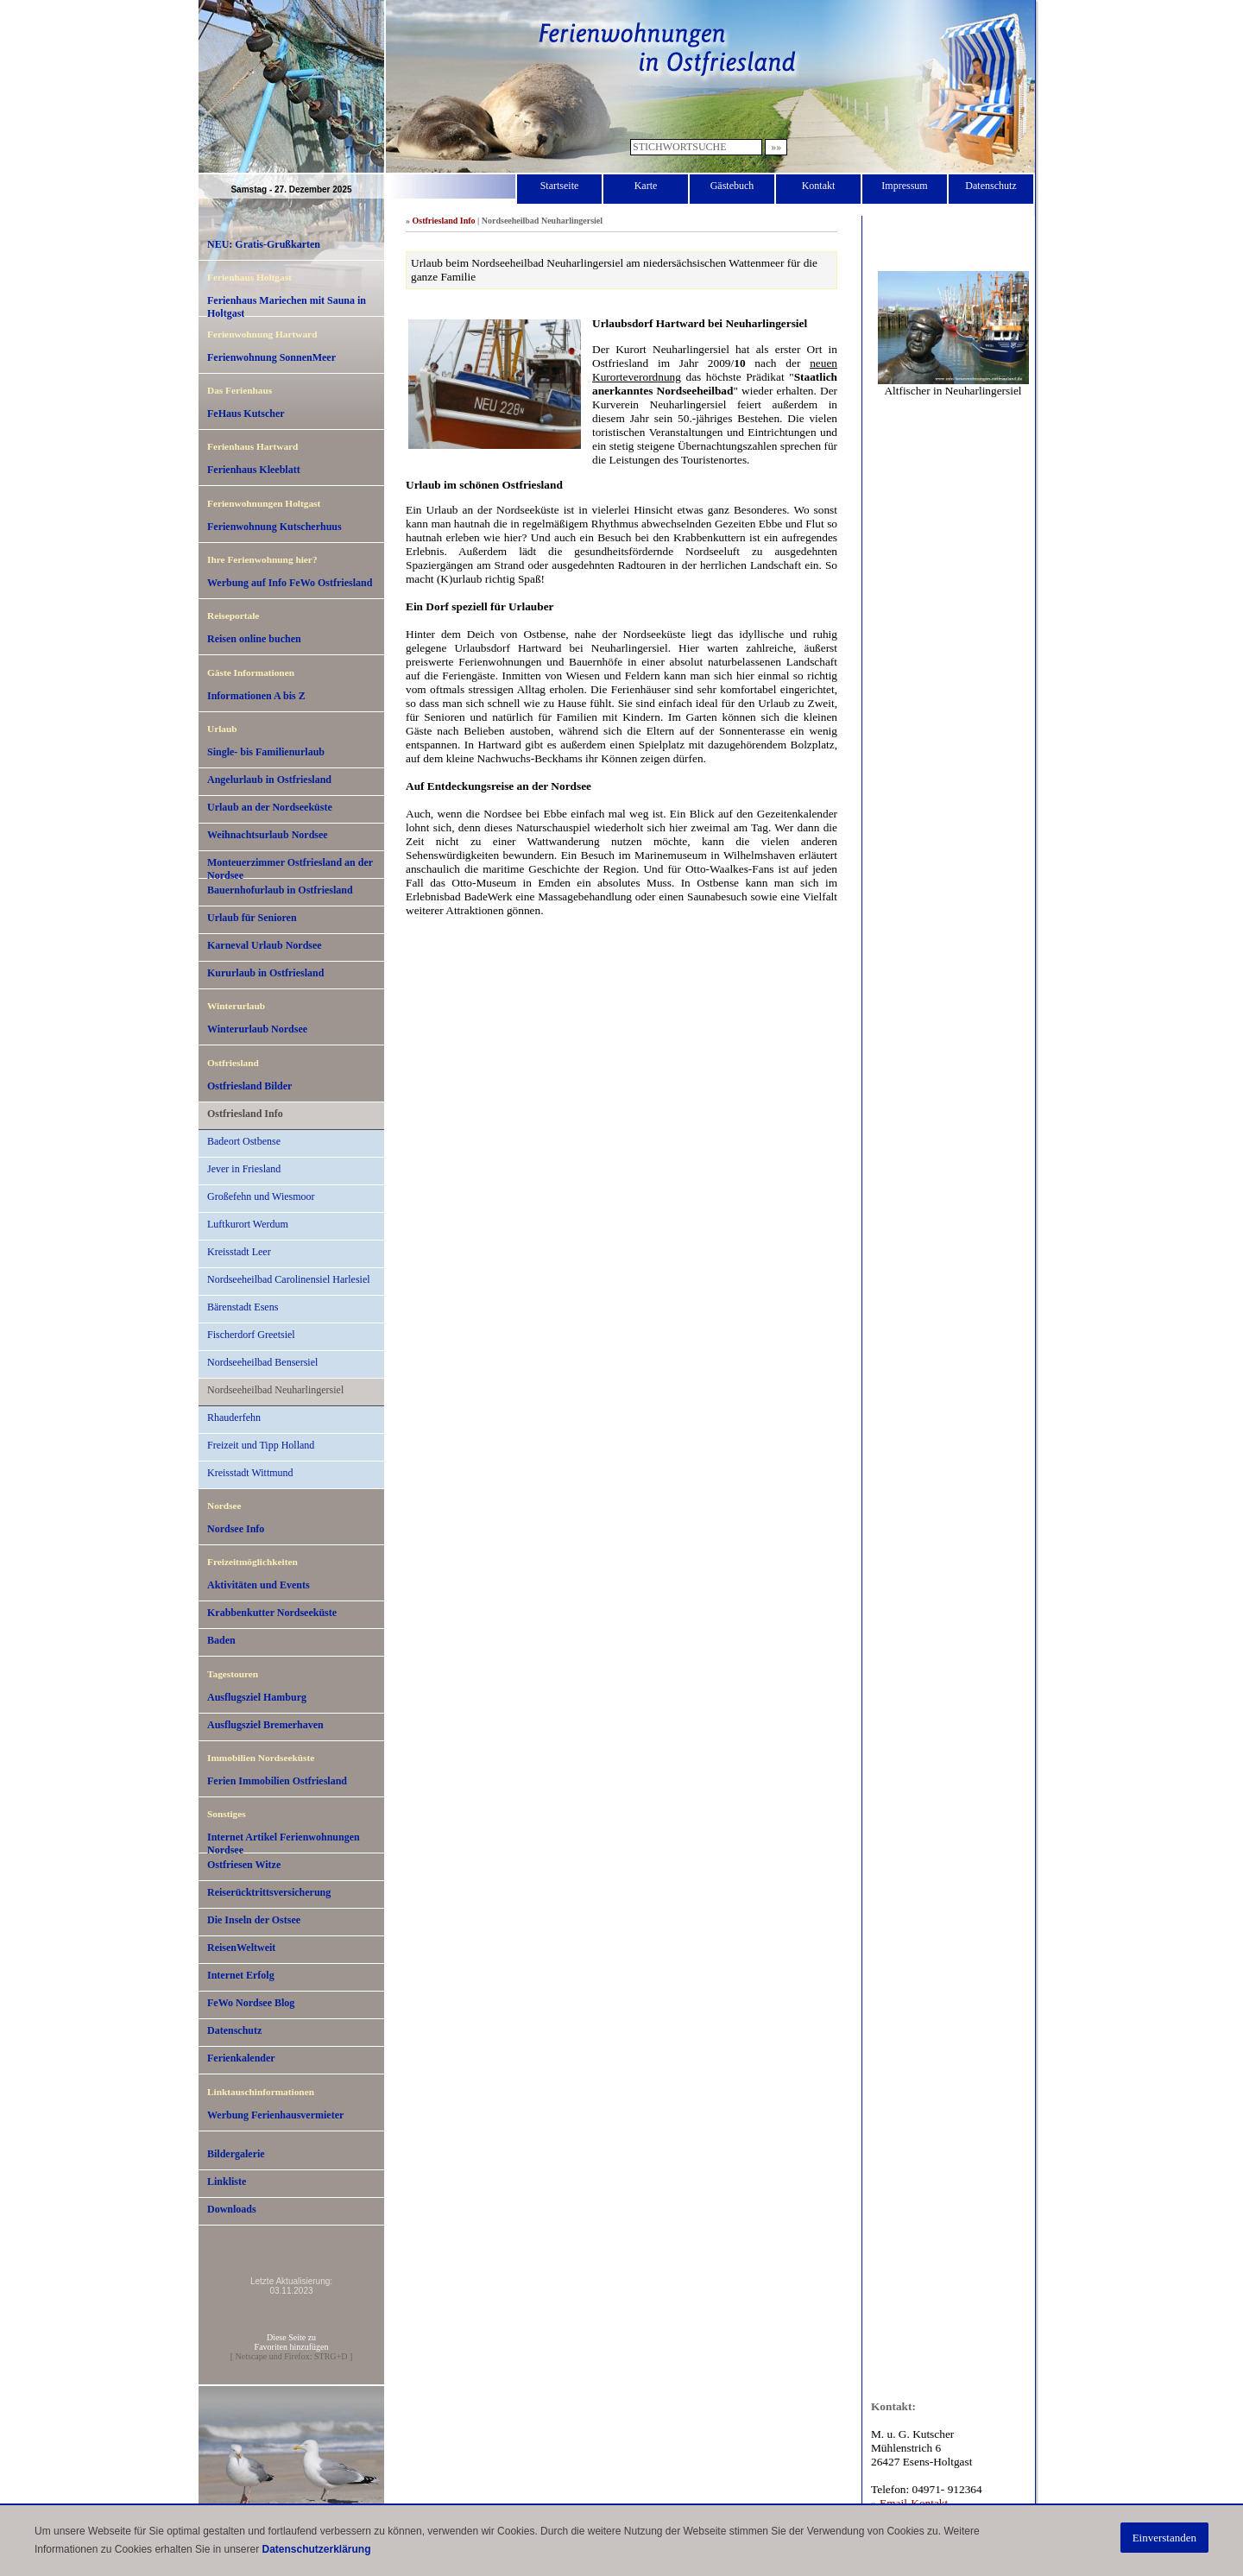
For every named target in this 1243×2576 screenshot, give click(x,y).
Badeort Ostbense (244, 1141)
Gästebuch (732, 186)
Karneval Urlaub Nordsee (264, 945)
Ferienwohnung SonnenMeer (271, 357)
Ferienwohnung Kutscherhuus (274, 527)
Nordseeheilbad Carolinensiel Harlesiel (288, 1279)
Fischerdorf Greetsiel (251, 1335)
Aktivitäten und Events (258, 1585)
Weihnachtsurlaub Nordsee (267, 835)
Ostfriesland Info (245, 1114)
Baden (221, 1640)
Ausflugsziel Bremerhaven (265, 1725)
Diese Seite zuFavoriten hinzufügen (292, 2342)
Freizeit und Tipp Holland (260, 1445)
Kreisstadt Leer (239, 1252)
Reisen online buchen (254, 639)
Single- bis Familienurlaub (266, 752)
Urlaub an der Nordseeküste (269, 807)
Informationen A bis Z (256, 696)
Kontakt (819, 186)
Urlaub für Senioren (252, 918)
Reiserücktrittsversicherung (269, 1892)
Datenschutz (990, 186)
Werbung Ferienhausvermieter (275, 2115)
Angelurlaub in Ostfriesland (269, 779)
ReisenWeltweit (241, 1947)
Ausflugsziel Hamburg (256, 1697)
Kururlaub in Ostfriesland (265, 973)
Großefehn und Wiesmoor (261, 1196)
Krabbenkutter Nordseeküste (272, 1613)
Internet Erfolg (240, 1975)
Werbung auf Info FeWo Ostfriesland (289, 583)
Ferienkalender (241, 2058)
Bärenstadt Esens (242, 1307)
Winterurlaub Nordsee (257, 1029)
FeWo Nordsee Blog (250, 2003)
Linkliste (226, 2181)
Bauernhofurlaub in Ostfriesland (280, 890)
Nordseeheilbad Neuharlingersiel (275, 1390)
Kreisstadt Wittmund (250, 1473)
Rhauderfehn (234, 1417)
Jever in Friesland (244, 1169)
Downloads (231, 2209)
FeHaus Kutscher (246, 413)
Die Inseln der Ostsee (253, 1920)
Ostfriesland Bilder (249, 1086)
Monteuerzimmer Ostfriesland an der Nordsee (290, 867)
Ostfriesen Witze (244, 1865)
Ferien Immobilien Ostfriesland (277, 1781)
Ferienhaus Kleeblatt (253, 470)
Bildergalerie (236, 2154)
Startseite (559, 186)
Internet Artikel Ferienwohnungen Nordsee (283, 1842)
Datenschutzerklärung (316, 2549)
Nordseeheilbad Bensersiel (262, 1362)
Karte (646, 186)
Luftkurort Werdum (247, 1224)
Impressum (904, 186)
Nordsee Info (235, 1529)
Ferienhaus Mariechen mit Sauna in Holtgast (286, 305)
